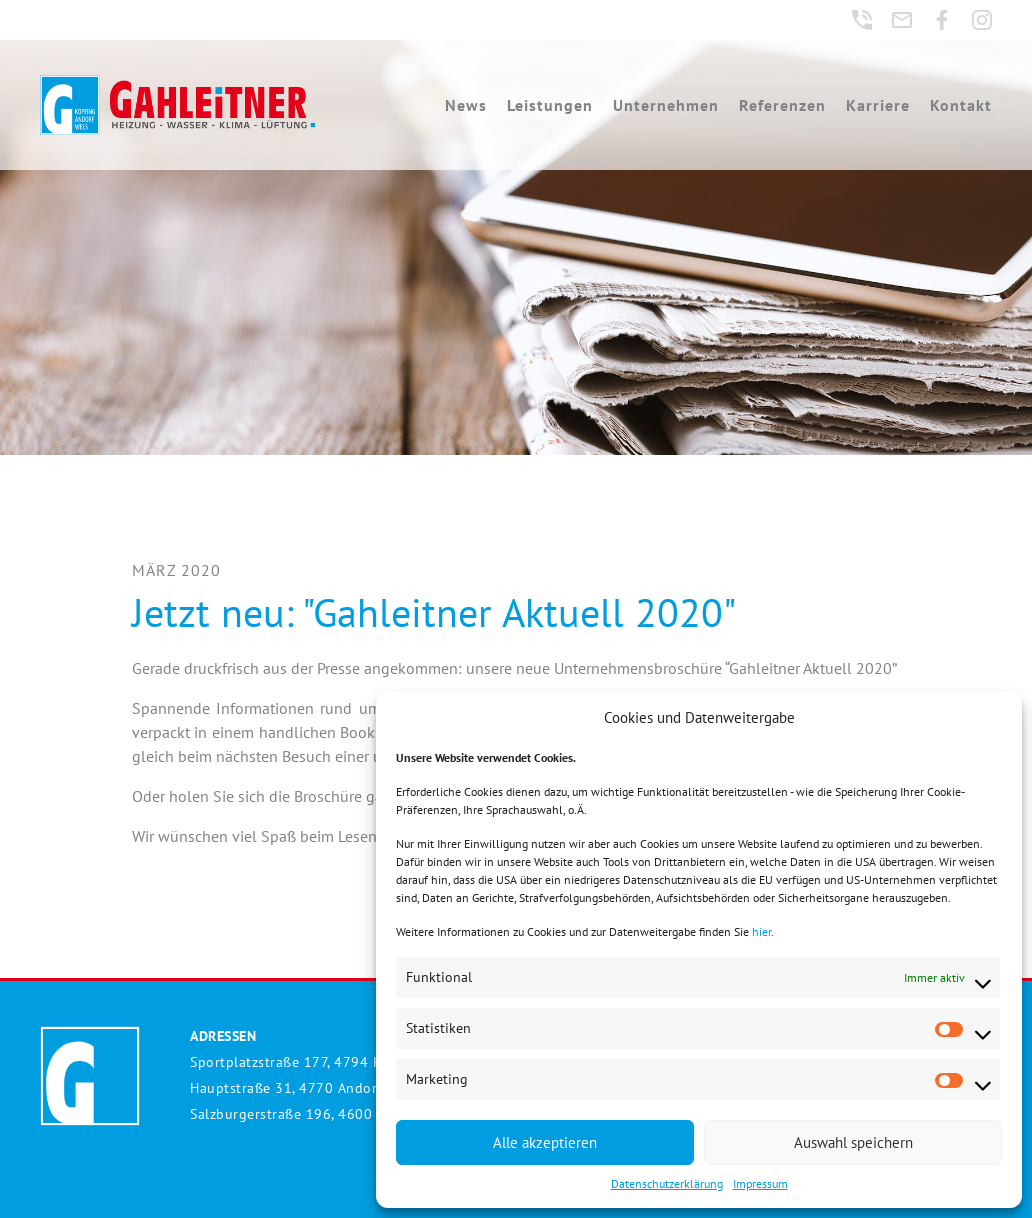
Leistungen (550, 105)
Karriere (878, 105)
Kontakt (961, 105)
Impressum (760, 1183)
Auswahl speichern (853, 1142)
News (466, 105)
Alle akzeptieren (545, 1142)
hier (761, 931)
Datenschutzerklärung (667, 1183)
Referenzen (782, 105)
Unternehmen (666, 105)
